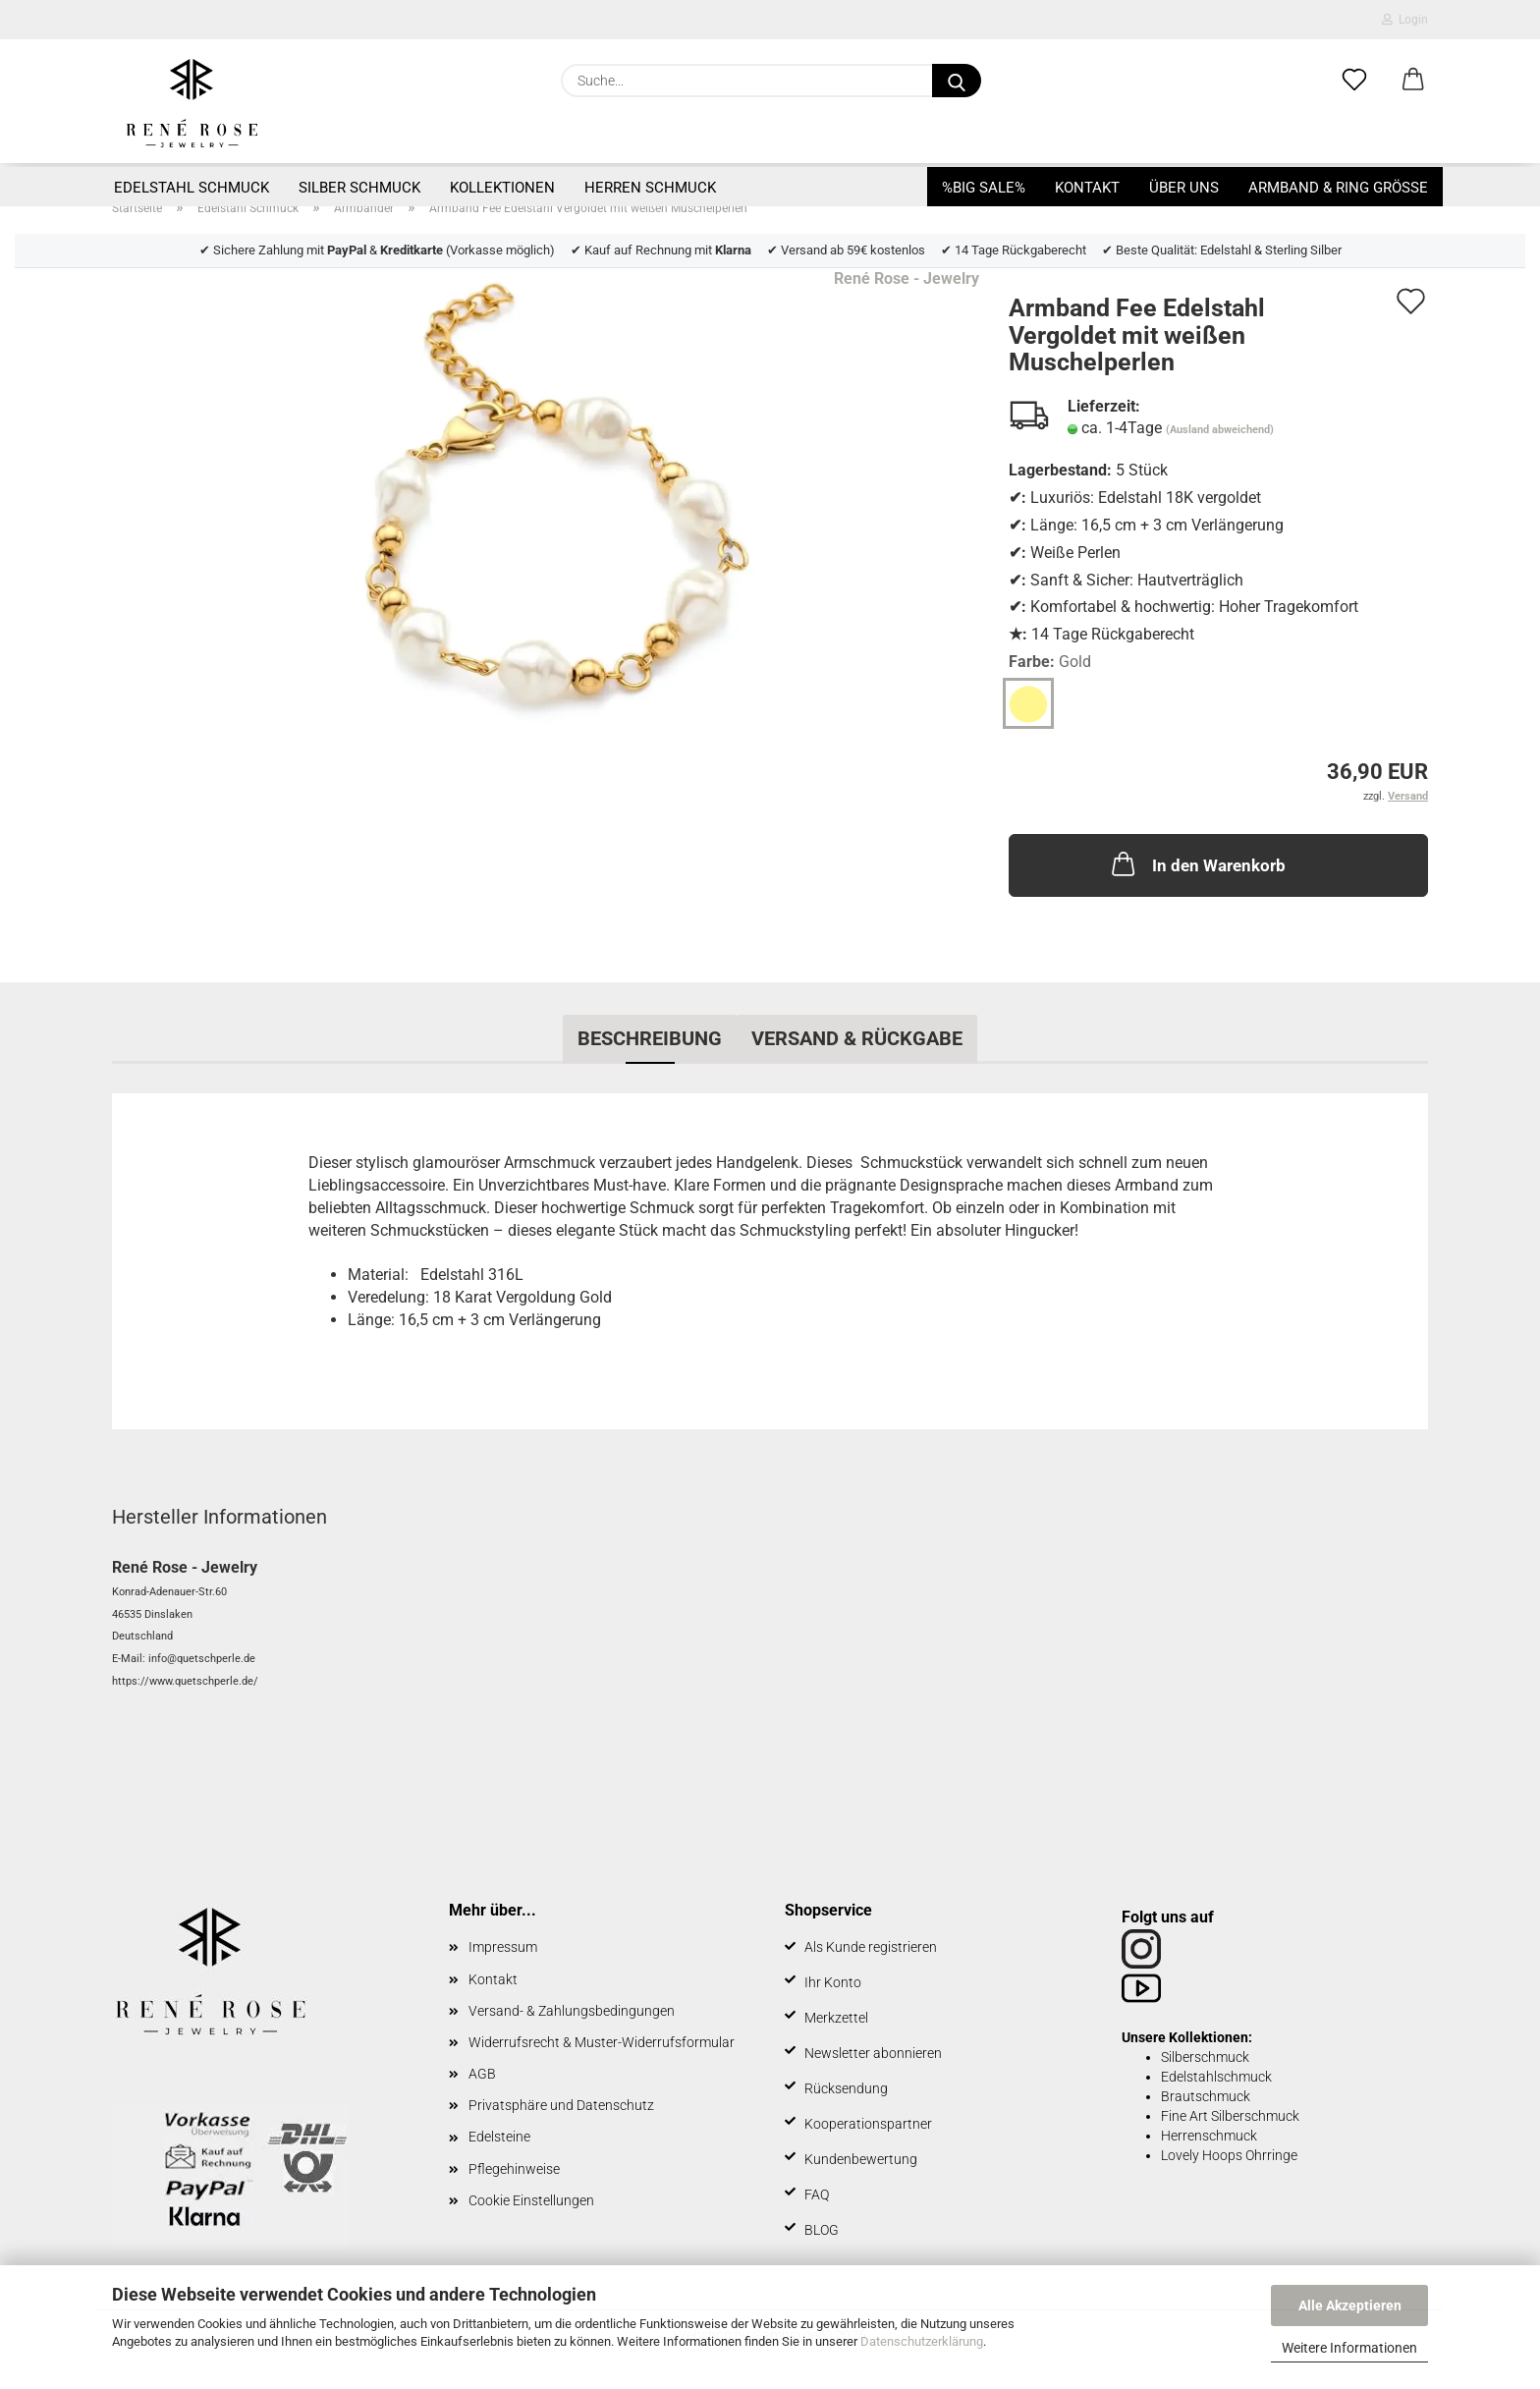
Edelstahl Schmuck (191, 187)
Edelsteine (499, 2136)
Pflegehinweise (514, 2169)
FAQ (816, 2194)
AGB (482, 2074)
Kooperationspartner (868, 2124)
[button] (1413, 80)
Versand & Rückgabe (856, 1038)
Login (1405, 20)
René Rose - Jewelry (906, 278)
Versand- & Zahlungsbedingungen (571, 2011)
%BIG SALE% (983, 187)
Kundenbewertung (860, 2159)
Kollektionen (502, 187)
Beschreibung (650, 1038)
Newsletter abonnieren (873, 2053)
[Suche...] (956, 80)
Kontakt (1087, 187)
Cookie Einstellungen (531, 2200)
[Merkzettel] (1354, 80)
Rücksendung (846, 2088)
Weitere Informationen (1349, 2348)
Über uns (1184, 187)
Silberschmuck (1205, 2057)
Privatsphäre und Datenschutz (561, 2105)
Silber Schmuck (359, 187)
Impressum (502, 1947)
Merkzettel (836, 2018)
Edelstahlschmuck (1216, 2076)
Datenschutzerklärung (921, 2341)
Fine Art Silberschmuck (1230, 2116)
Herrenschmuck (1209, 2135)
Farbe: (1050, 662)
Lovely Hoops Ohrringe (1229, 2155)
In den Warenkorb (1197, 863)
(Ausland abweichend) (1220, 429)
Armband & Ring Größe (1338, 187)
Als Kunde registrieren (870, 1947)
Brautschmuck (1205, 2096)
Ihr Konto (832, 1982)
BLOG (821, 2230)
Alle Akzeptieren (1350, 2305)
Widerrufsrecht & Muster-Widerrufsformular (601, 2042)
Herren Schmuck (650, 187)
